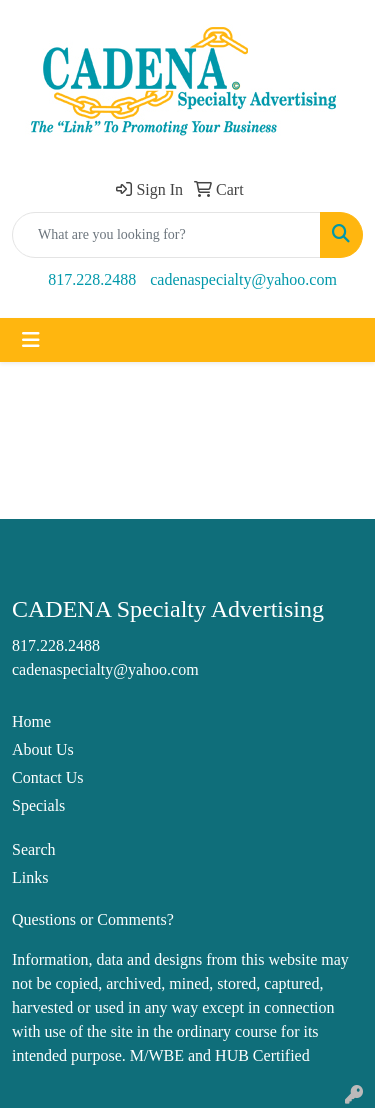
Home (31, 721)
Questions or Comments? (93, 919)
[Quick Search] (166, 235)
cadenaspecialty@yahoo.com (243, 279)
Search (34, 849)
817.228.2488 (92, 279)
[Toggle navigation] (31, 340)
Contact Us (48, 777)
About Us (43, 749)
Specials (38, 805)
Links (30, 877)
